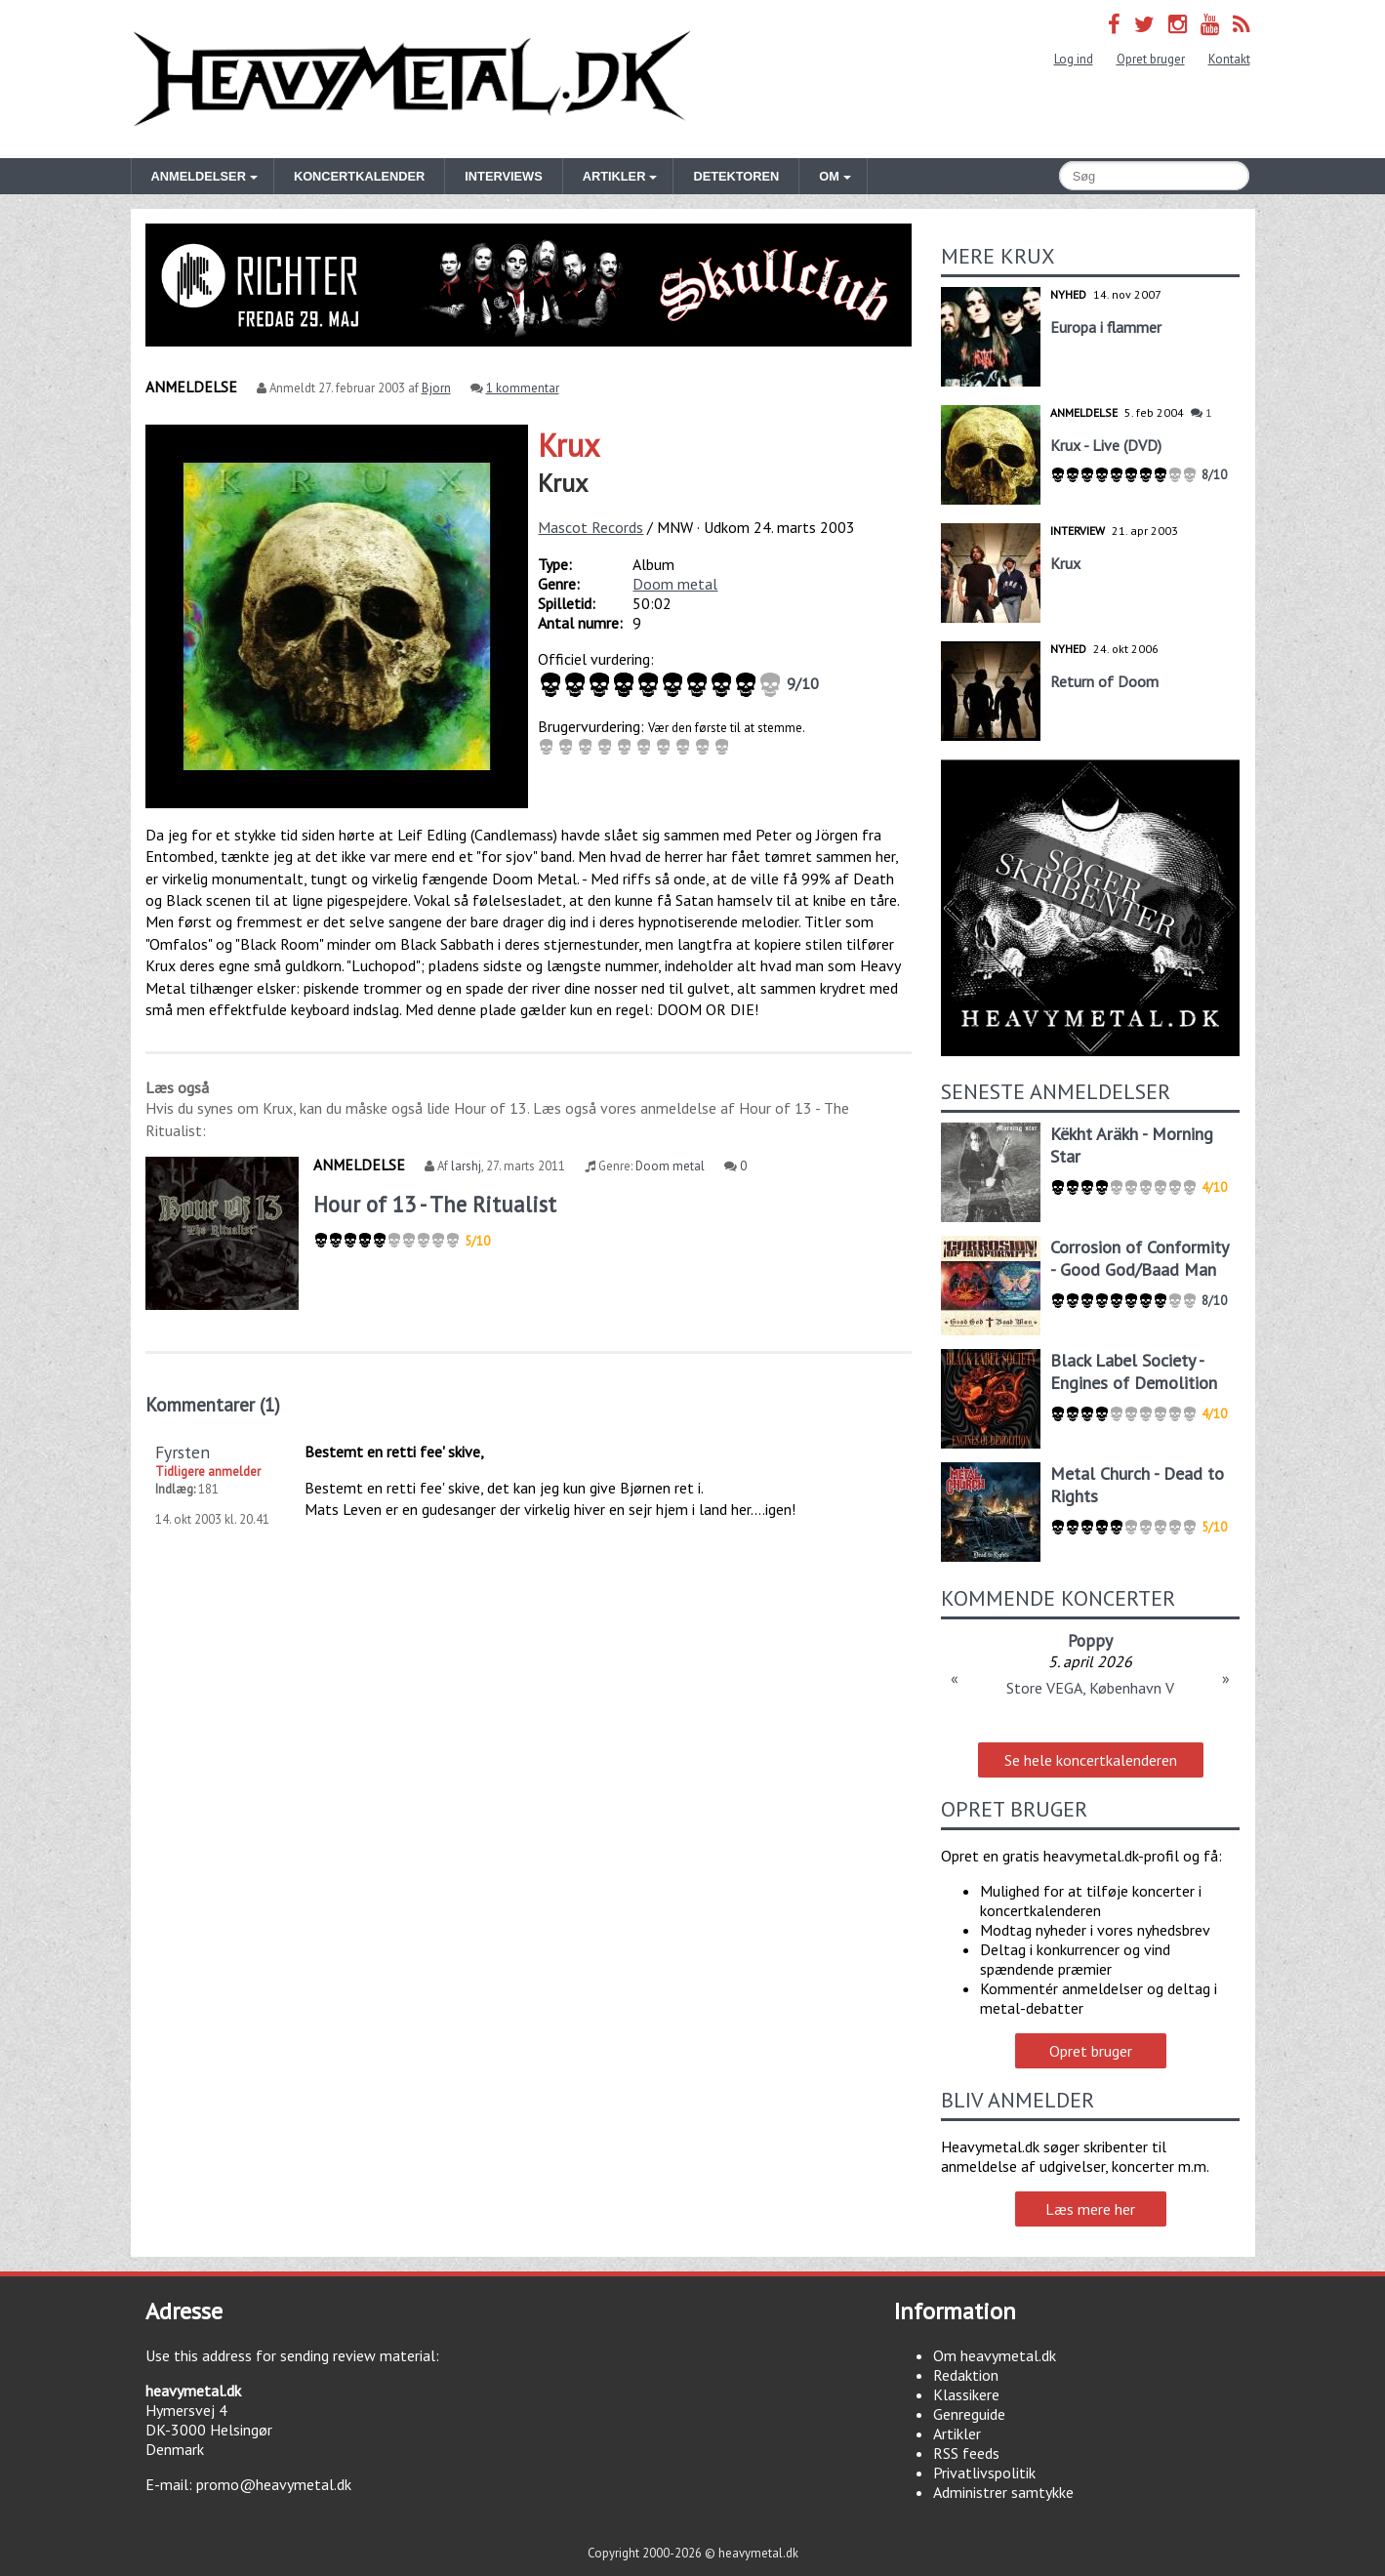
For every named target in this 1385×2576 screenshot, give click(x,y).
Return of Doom (1104, 681)
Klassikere (966, 2394)
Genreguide (969, 2414)
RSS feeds (966, 2453)
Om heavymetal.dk (994, 2355)
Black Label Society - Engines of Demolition (1133, 1371)
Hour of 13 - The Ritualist (434, 1204)
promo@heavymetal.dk (273, 2484)
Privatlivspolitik (984, 2472)
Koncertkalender (359, 176)
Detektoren (736, 176)
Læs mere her (1090, 2209)
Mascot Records (590, 527)
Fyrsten (182, 1452)
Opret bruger (1151, 59)
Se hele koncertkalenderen (1090, 1760)
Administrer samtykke (1003, 2492)
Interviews (503, 176)
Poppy (1090, 1640)
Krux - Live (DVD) (1105, 445)
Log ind (1073, 59)
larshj (466, 1166)
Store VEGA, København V (1090, 1687)
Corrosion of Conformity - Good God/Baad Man (1139, 1258)
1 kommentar (522, 388)
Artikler (957, 2433)
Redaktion (965, 2375)
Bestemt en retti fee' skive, (394, 1451)
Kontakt (1229, 59)
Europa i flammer (1105, 327)
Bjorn (436, 388)
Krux (568, 445)
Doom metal (674, 583)
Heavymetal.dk (412, 79)
